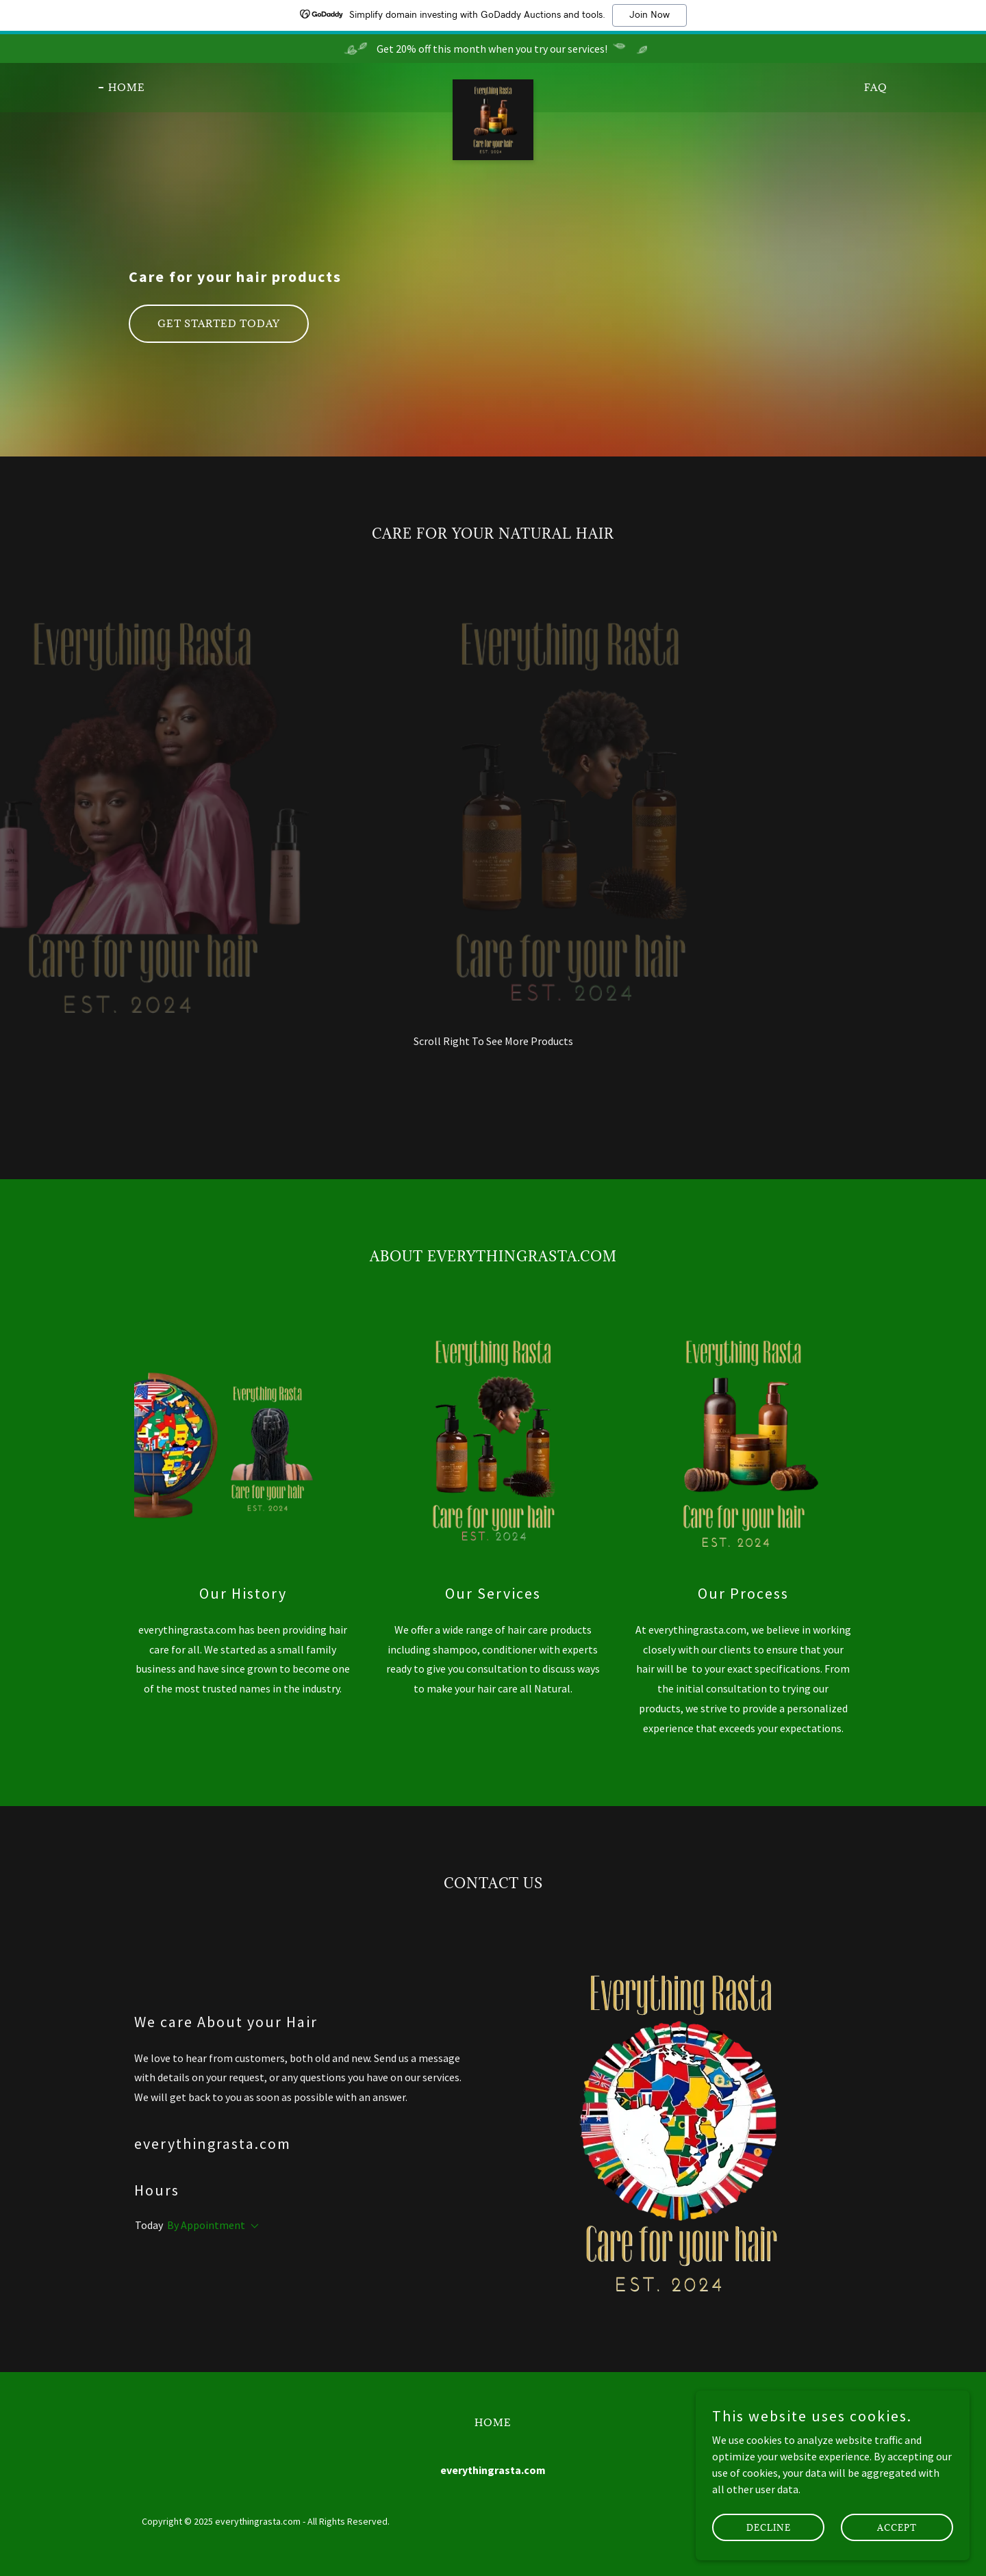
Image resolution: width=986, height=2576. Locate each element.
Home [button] (493, 2422)
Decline (768, 2526)
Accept (897, 2526)
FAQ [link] (875, 87)
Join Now (649, 15)
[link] (493, 84)
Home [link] (126, 87)
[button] (251, 2226)
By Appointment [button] (206, 2225)
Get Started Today (218, 323)
